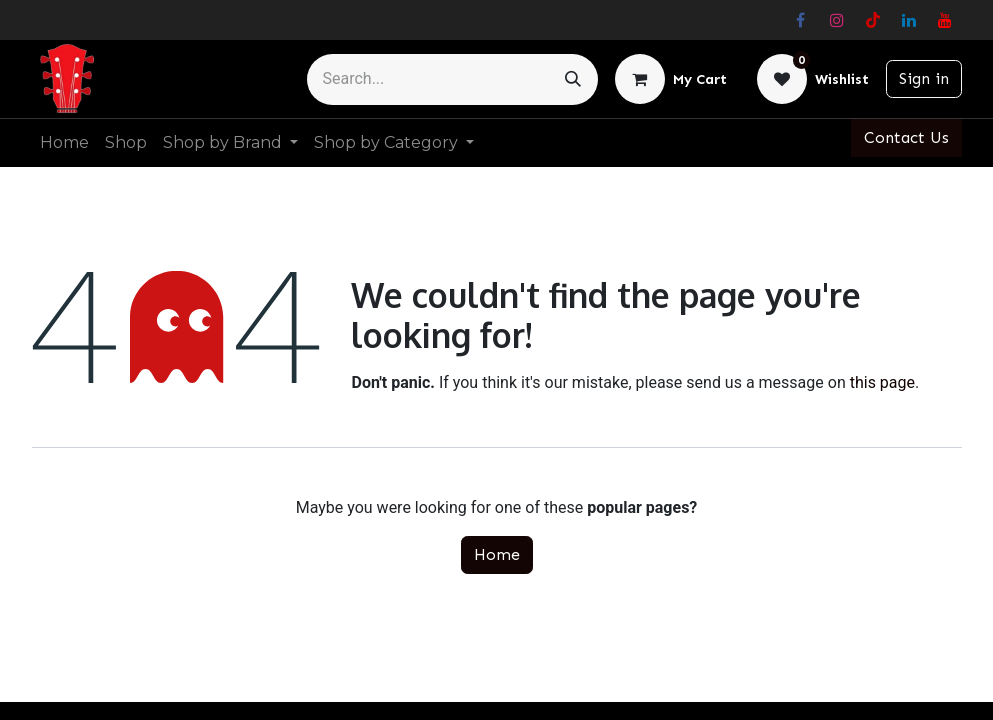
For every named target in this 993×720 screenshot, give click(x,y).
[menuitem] (64, 143)
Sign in (924, 78)
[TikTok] (873, 20)
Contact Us (906, 137)
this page (882, 382)
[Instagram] (837, 20)
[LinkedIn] (909, 20)
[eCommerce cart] (671, 79)
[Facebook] (801, 20)
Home (497, 554)
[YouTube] (945, 20)
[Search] (573, 79)
